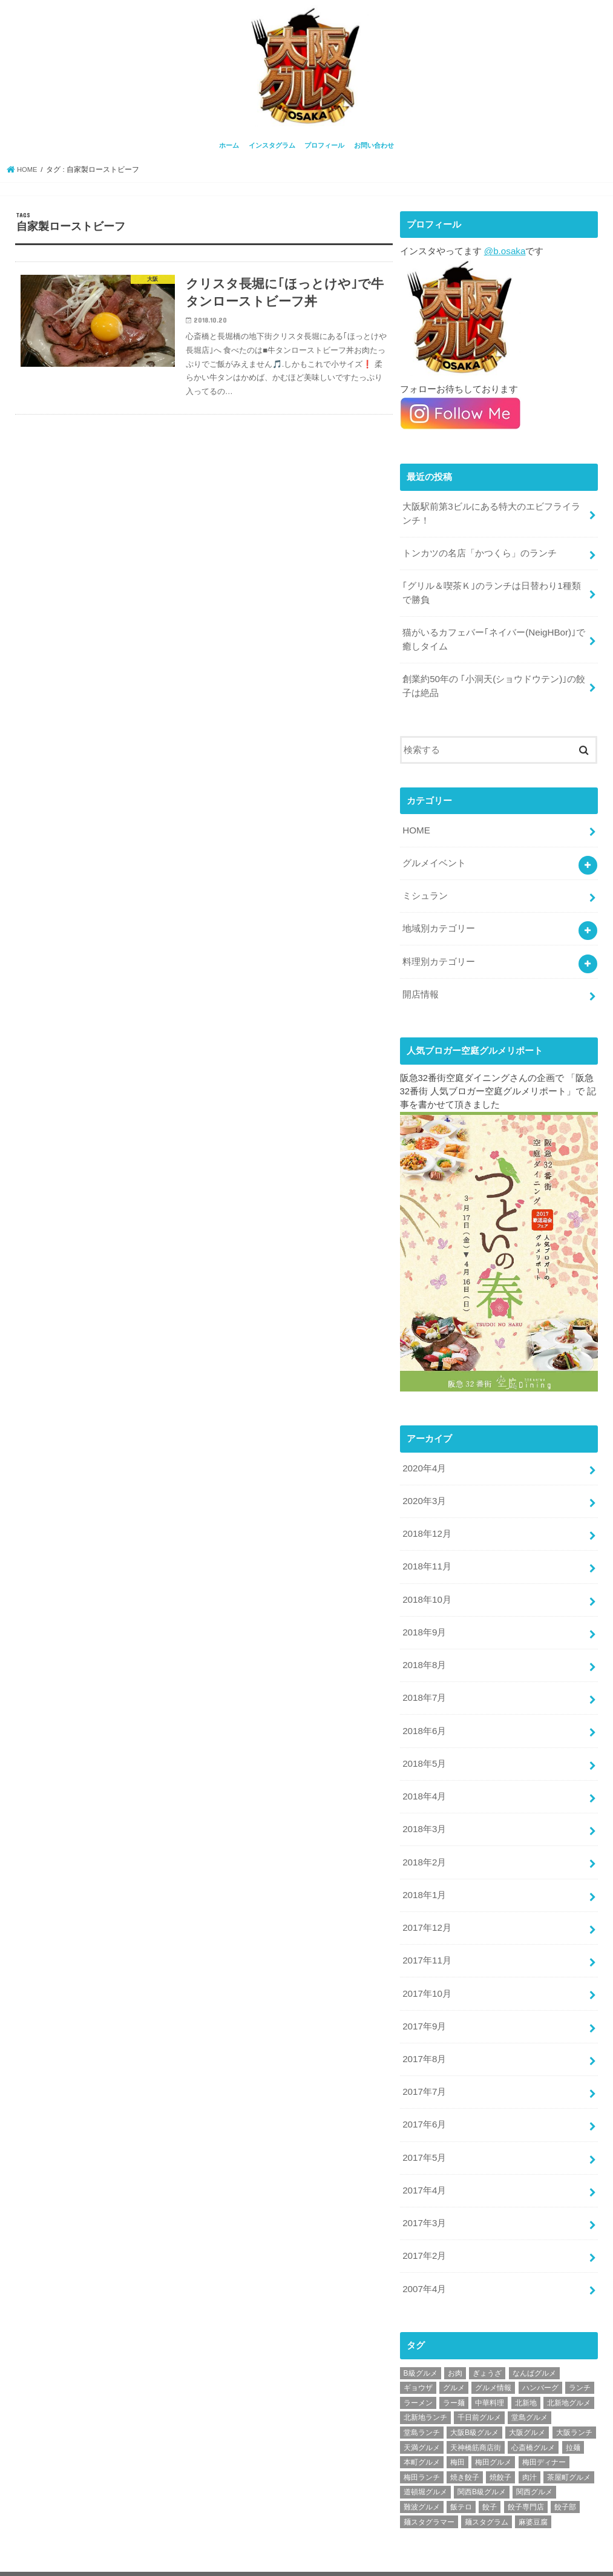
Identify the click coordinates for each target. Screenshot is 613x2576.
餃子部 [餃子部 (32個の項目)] (565, 2473)
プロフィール (324, 144)
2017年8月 (423, 2032)
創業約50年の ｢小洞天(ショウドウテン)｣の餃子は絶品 (493, 679)
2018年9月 (423, 1616)
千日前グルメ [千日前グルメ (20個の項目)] (479, 2384)
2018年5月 (423, 1744)
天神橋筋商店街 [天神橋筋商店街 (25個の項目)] (475, 2414)
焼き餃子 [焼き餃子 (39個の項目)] (464, 2444)
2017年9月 (423, 2000)
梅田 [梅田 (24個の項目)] (457, 2429)
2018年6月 (423, 1712)
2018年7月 (423, 1680)
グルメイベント (434, 854)
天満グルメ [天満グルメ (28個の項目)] (422, 2414)
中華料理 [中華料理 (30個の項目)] (489, 2369)
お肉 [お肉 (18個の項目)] (455, 2340)
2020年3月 (423, 1488)
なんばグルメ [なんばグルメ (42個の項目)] (534, 2340)
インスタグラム (272, 144)
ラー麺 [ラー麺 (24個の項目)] (454, 2369)
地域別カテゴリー (438, 919)
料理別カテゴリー (438, 951)
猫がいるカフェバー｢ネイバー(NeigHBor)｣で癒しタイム (493, 634)
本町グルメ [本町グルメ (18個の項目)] (422, 2429)
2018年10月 (426, 1584)
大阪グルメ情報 (486, 2556)
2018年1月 (423, 1872)
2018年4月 (423, 1776)
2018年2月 (423, 1840)
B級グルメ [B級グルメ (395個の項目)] (421, 2340)
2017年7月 (423, 2064)
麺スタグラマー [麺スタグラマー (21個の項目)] (429, 2489)
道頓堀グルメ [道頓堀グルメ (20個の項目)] (425, 2459)
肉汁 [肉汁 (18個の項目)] (529, 2444)
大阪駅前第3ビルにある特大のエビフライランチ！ (491, 511)
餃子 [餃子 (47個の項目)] (489, 2473)
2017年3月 (423, 2192)
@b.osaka (504, 250)
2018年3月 (423, 1808)
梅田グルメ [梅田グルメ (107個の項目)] (493, 2429)
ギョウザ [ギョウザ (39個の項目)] (418, 2354)
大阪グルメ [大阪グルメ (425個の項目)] (527, 2399)
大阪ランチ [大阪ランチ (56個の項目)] (574, 2399)
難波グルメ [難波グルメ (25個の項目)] (422, 2473)
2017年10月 (426, 1968)
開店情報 (420, 983)
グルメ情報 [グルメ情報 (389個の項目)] (493, 2354)
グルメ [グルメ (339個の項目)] (454, 2354)
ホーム (229, 144)
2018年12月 (426, 1520)
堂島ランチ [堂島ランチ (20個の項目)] (422, 2399)
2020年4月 (423, 1456)
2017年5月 (423, 2128)
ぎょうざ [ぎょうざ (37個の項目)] (487, 2340)
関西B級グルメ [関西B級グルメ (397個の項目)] (481, 2459)
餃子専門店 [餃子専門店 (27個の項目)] (526, 2473)
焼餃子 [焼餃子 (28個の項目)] (500, 2444)
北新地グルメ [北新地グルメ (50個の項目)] (569, 2369)
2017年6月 (423, 2096)
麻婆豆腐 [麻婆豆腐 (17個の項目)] (533, 2489)
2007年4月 (423, 2256)
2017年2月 (423, 2224)
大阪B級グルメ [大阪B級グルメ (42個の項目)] (474, 2399)
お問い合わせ (374, 144)
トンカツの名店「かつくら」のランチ (479, 550)
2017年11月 (426, 1936)
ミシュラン (425, 887)
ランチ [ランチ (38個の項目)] (580, 2354)
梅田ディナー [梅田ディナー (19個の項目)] (544, 2429)
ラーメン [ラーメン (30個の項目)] (418, 2369)
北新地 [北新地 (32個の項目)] (526, 2369)
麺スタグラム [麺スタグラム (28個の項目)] (486, 2489)
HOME (416, 822)
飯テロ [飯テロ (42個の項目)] (461, 2473)
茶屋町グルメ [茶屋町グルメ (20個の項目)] (569, 2444)
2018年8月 (423, 1648)
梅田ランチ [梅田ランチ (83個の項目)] (422, 2444)
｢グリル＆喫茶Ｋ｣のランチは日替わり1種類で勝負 (491, 588)
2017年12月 (426, 1904)
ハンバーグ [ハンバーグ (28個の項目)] (540, 2354)
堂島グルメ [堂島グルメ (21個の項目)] (529, 2384)
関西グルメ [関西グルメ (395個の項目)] (534, 2459)
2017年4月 (423, 2160)
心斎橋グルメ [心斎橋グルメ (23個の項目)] (533, 2414)
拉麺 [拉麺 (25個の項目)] (573, 2414)
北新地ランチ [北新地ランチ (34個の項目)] (425, 2384)
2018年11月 (426, 1552)
